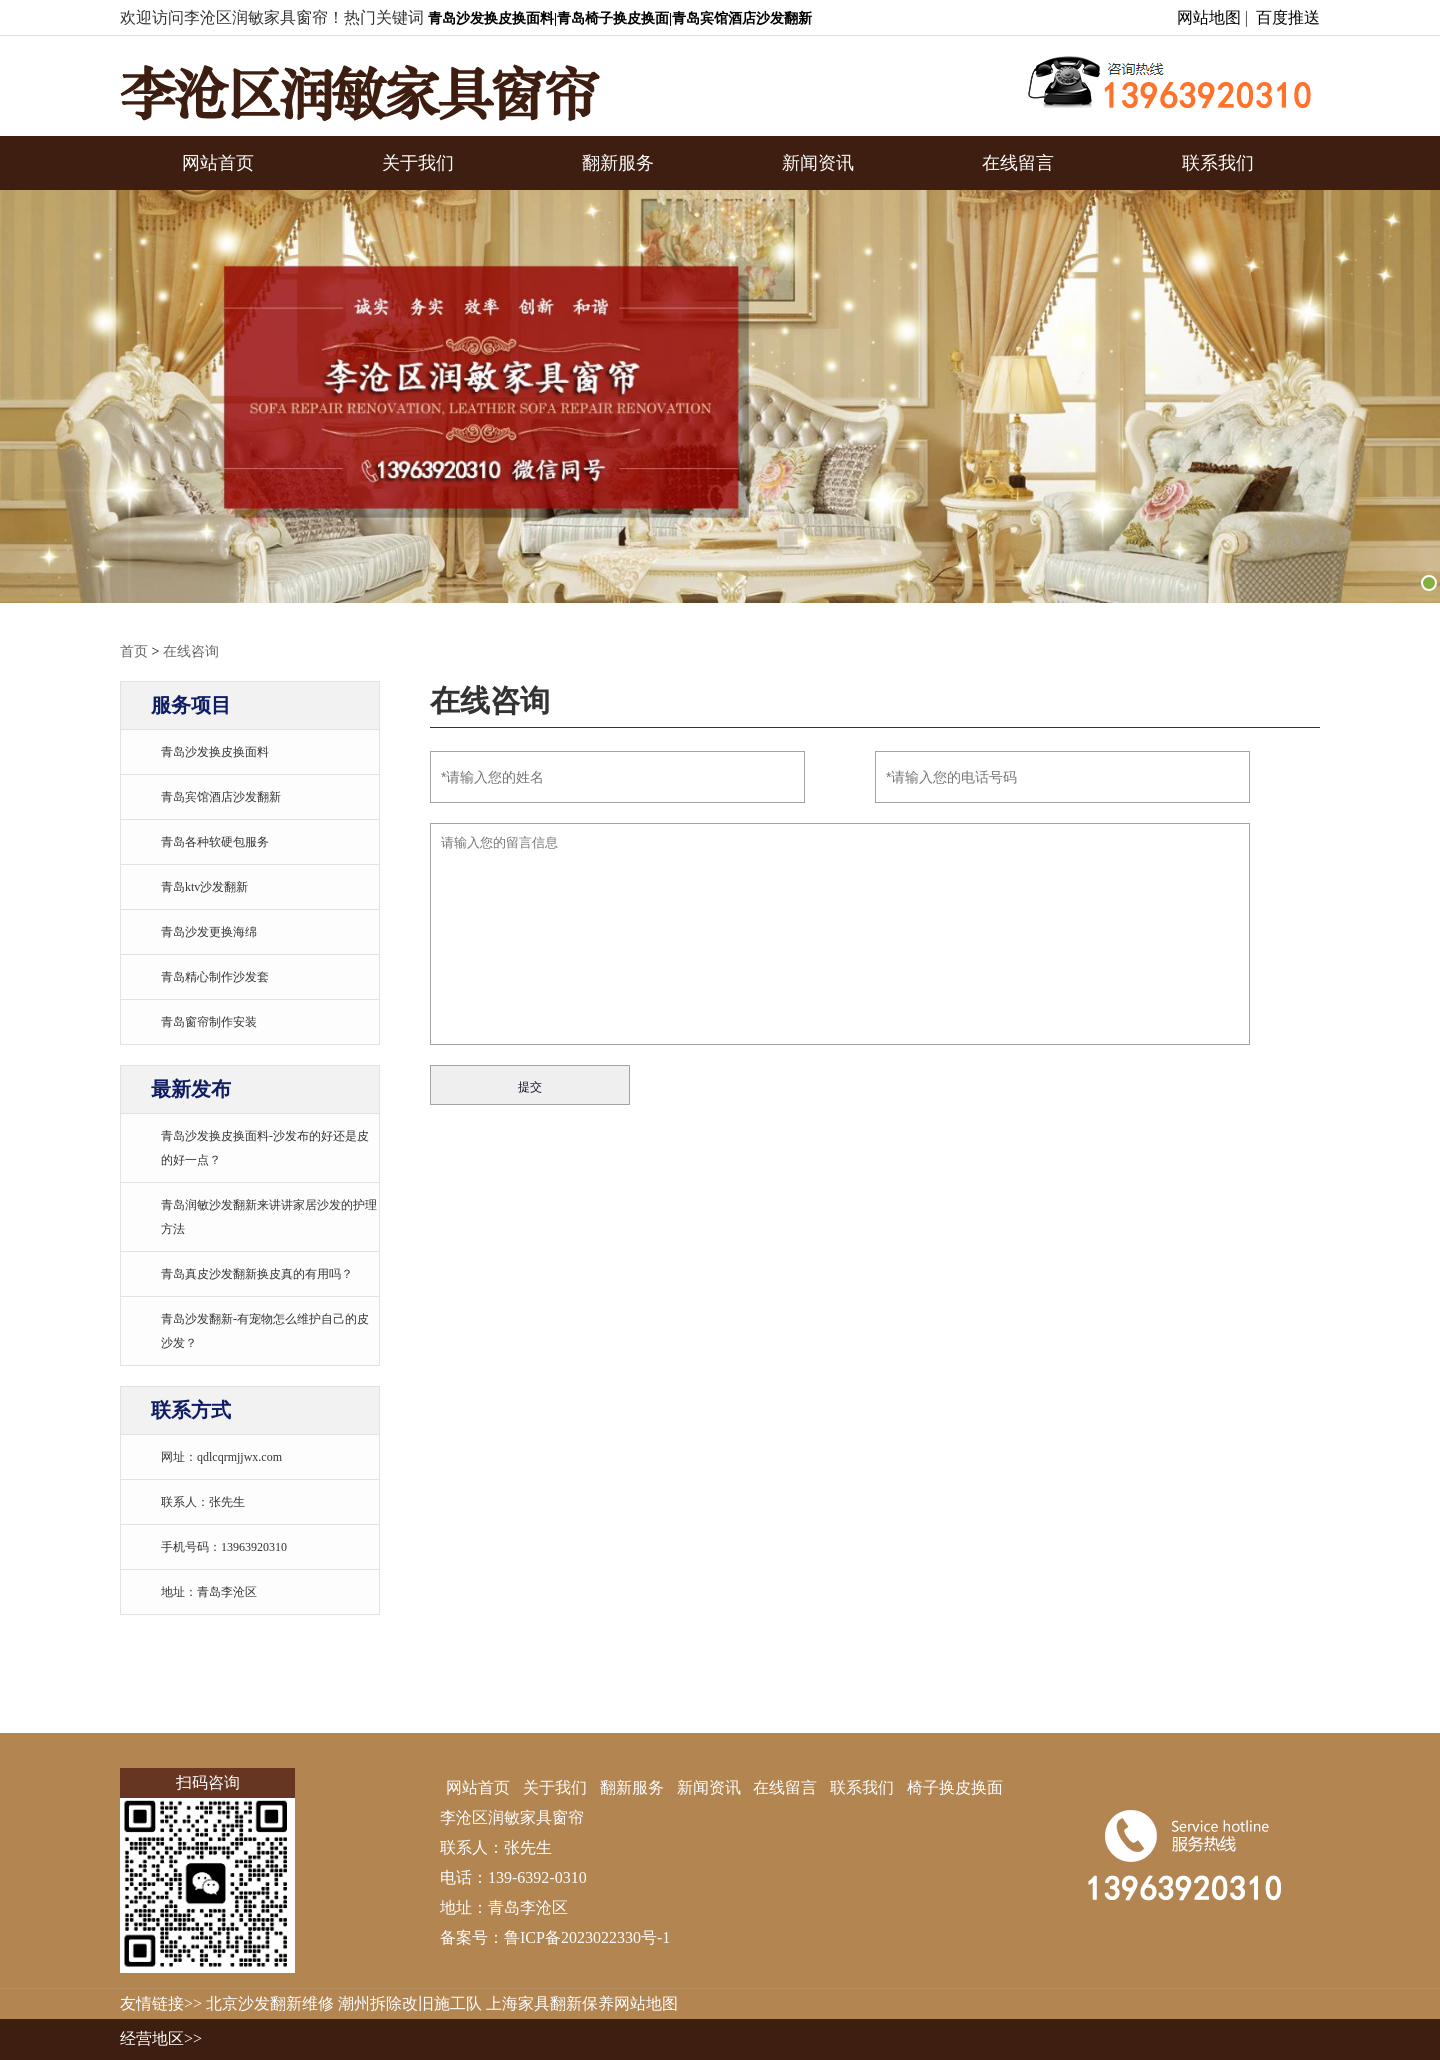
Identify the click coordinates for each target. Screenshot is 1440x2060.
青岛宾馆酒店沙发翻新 (221, 797)
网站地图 (1209, 17)
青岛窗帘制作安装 (209, 1022)
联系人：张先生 (203, 1502)
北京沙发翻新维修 (270, 2003)
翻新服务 (618, 163)
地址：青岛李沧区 (209, 1592)
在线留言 (1018, 163)
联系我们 (1218, 163)
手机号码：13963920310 (224, 1547)
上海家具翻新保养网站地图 (582, 2003)
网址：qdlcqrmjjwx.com (221, 1457)
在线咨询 (191, 651)
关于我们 (418, 163)
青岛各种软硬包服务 (215, 842)
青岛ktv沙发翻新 (204, 887)
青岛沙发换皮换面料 (215, 752)
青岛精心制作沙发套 (215, 977)
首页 (134, 651)
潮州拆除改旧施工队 (410, 2003)
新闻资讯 (818, 163)
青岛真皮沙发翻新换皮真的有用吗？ (257, 1274)
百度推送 (1288, 17)
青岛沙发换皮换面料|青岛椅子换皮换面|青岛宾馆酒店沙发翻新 (620, 18)
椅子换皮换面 (955, 1787)
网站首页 (218, 163)
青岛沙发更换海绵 (209, 932)
